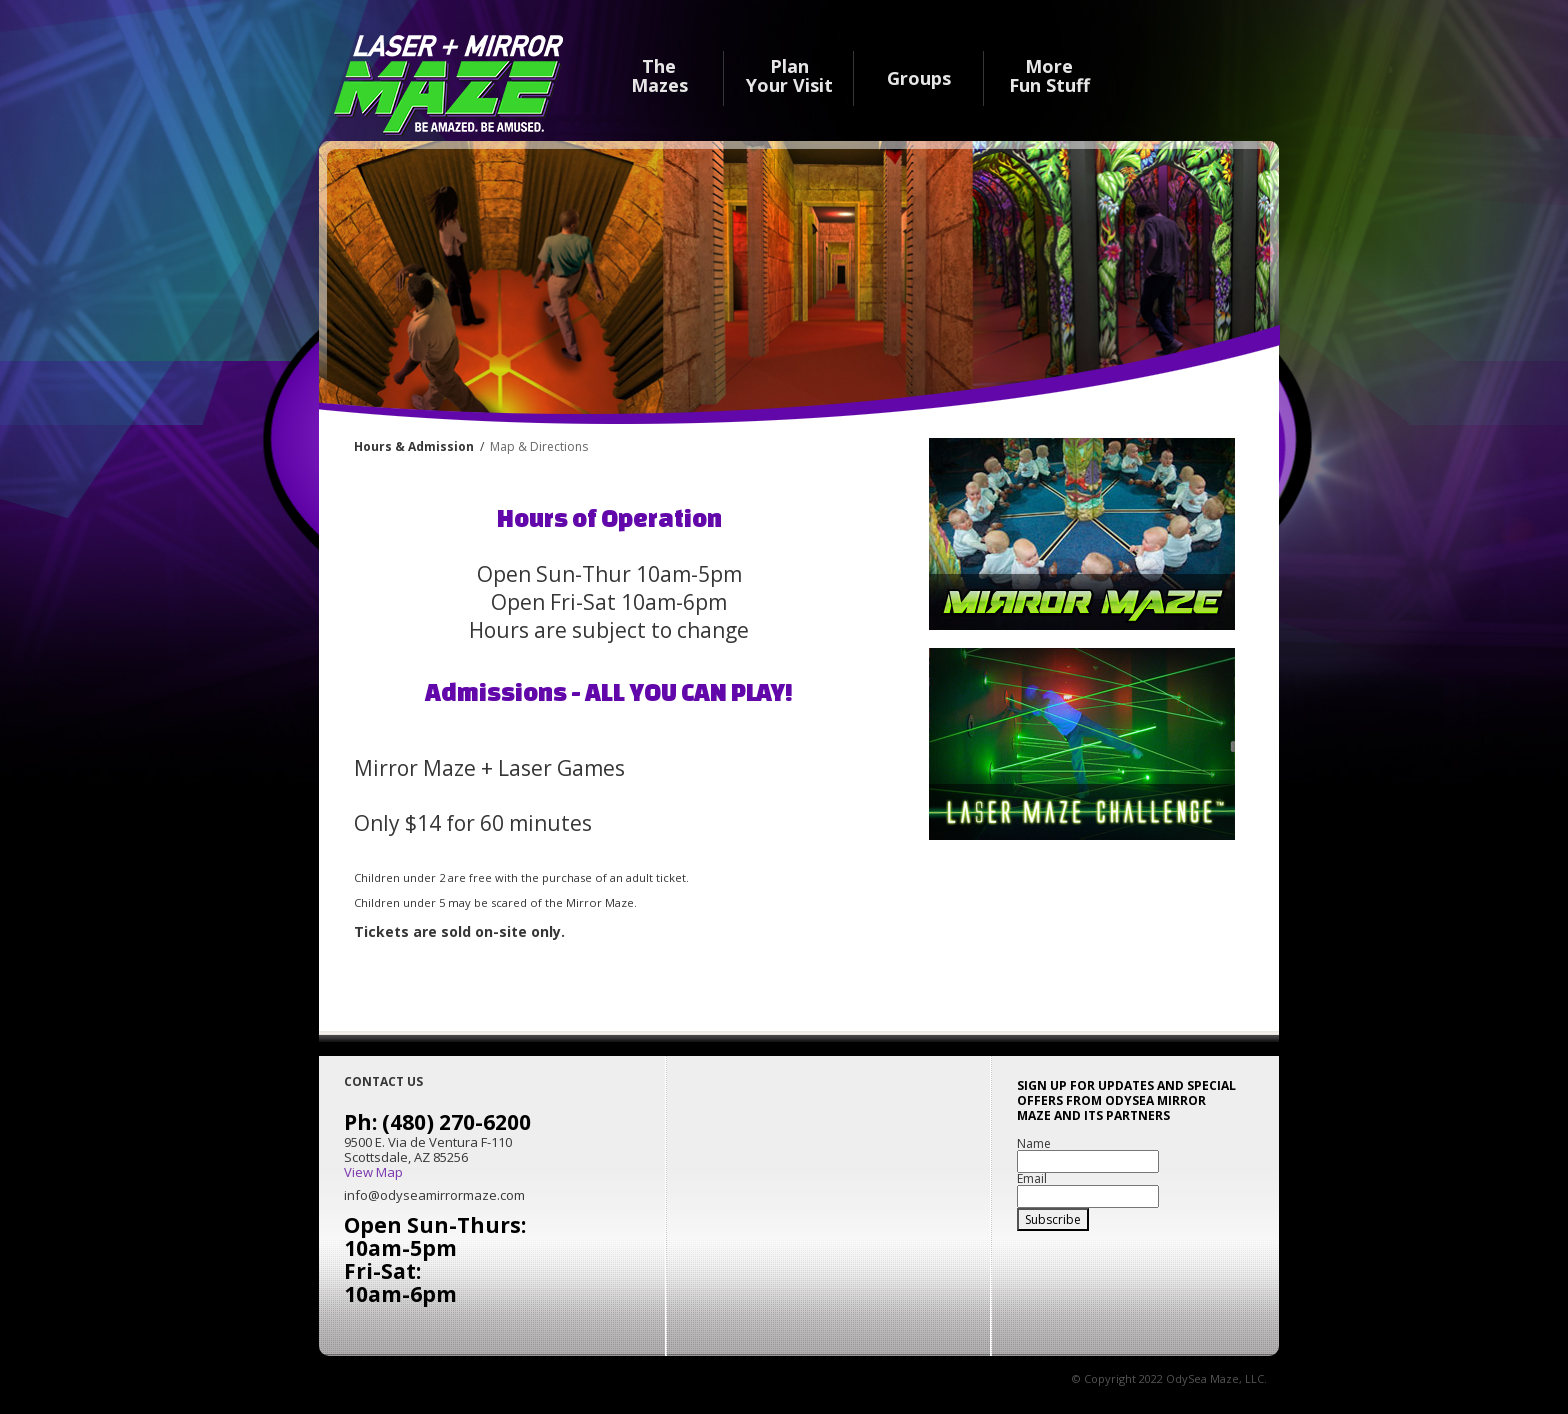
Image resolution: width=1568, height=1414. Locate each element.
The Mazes (659, 76)
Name (1034, 1143)
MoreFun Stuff (1049, 76)
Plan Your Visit (789, 76)
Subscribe (1053, 1219)
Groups (919, 77)
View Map (373, 1172)
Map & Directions (539, 446)
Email (1032, 1178)
